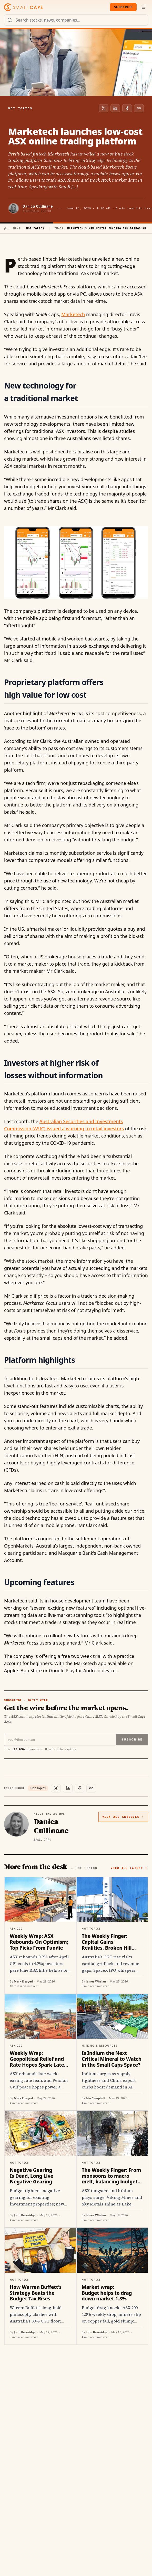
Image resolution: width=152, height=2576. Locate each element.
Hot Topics (38, 1788)
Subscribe (123, 7)
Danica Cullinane (38, 206)
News (16, 228)
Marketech (73, 314)
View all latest (129, 1868)
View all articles (123, 1817)
